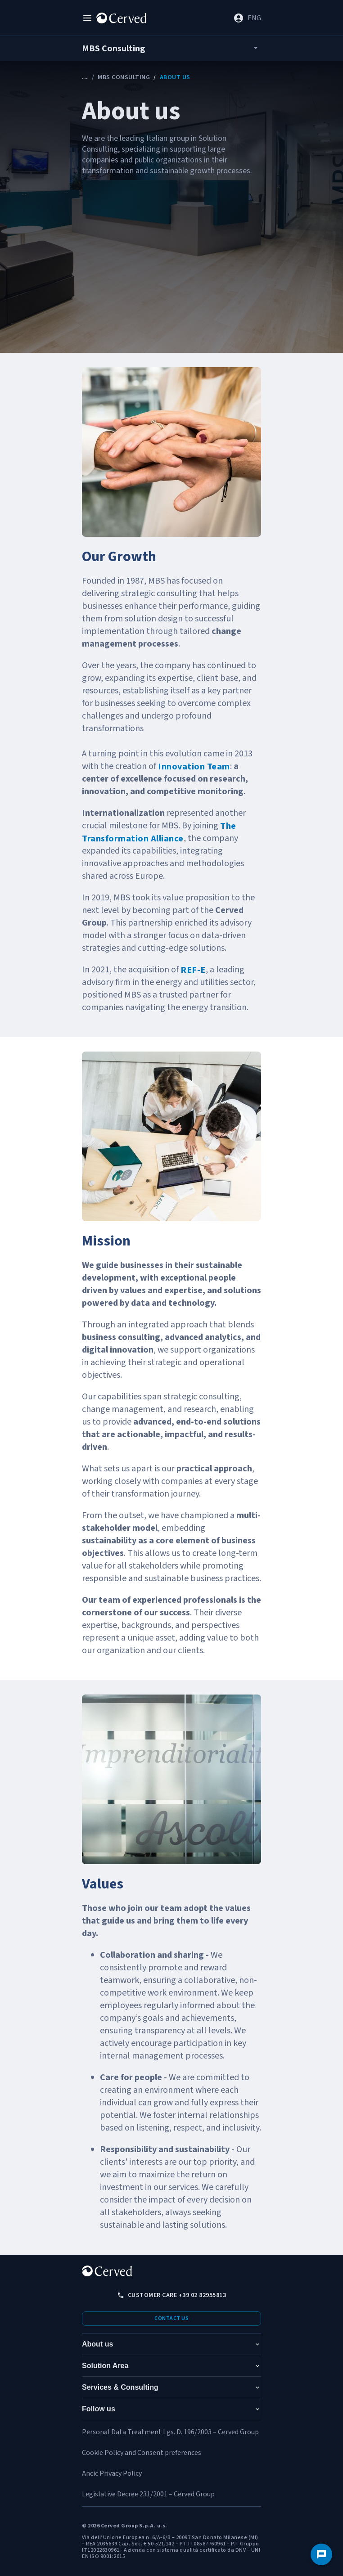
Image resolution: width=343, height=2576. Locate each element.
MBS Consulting (124, 77)
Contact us (171, 2318)
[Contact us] (321, 2554)
